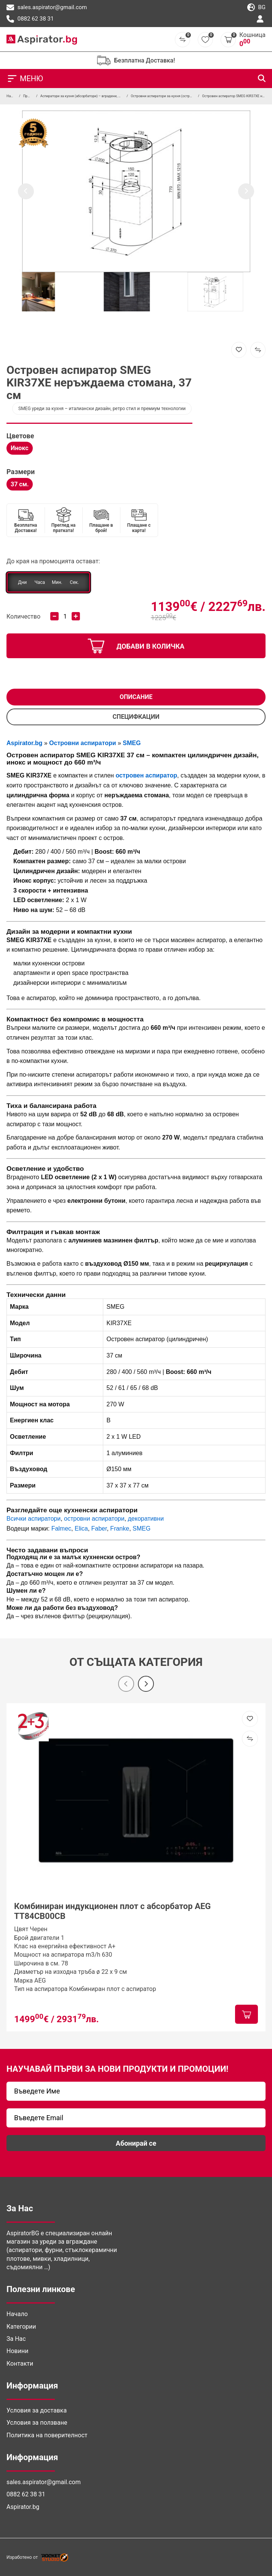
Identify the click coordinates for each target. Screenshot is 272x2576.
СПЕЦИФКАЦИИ (136, 716)
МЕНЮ (24, 78)
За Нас (16, 2338)
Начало (12, 96)
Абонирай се (136, 2143)
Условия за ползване (36, 2422)
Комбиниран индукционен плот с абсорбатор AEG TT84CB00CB (112, 1911)
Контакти (19, 2363)
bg (256, 7)
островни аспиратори (94, 1518)
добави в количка (136, 646)
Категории (21, 2326)
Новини (17, 2351)
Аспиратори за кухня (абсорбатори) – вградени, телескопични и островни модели (106, 96)
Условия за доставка (36, 2410)
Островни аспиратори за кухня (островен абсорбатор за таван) (182, 96)
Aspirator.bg (22, 2506)
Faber (99, 1528)
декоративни (146, 1518)
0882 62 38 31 (30, 19)
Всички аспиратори (33, 1518)
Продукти (30, 96)
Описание (136, 697)
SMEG (141, 1528)
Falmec (61, 1528)
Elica (81, 1528)
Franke (119, 1528)
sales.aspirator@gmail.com (46, 7)
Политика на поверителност (46, 2435)
